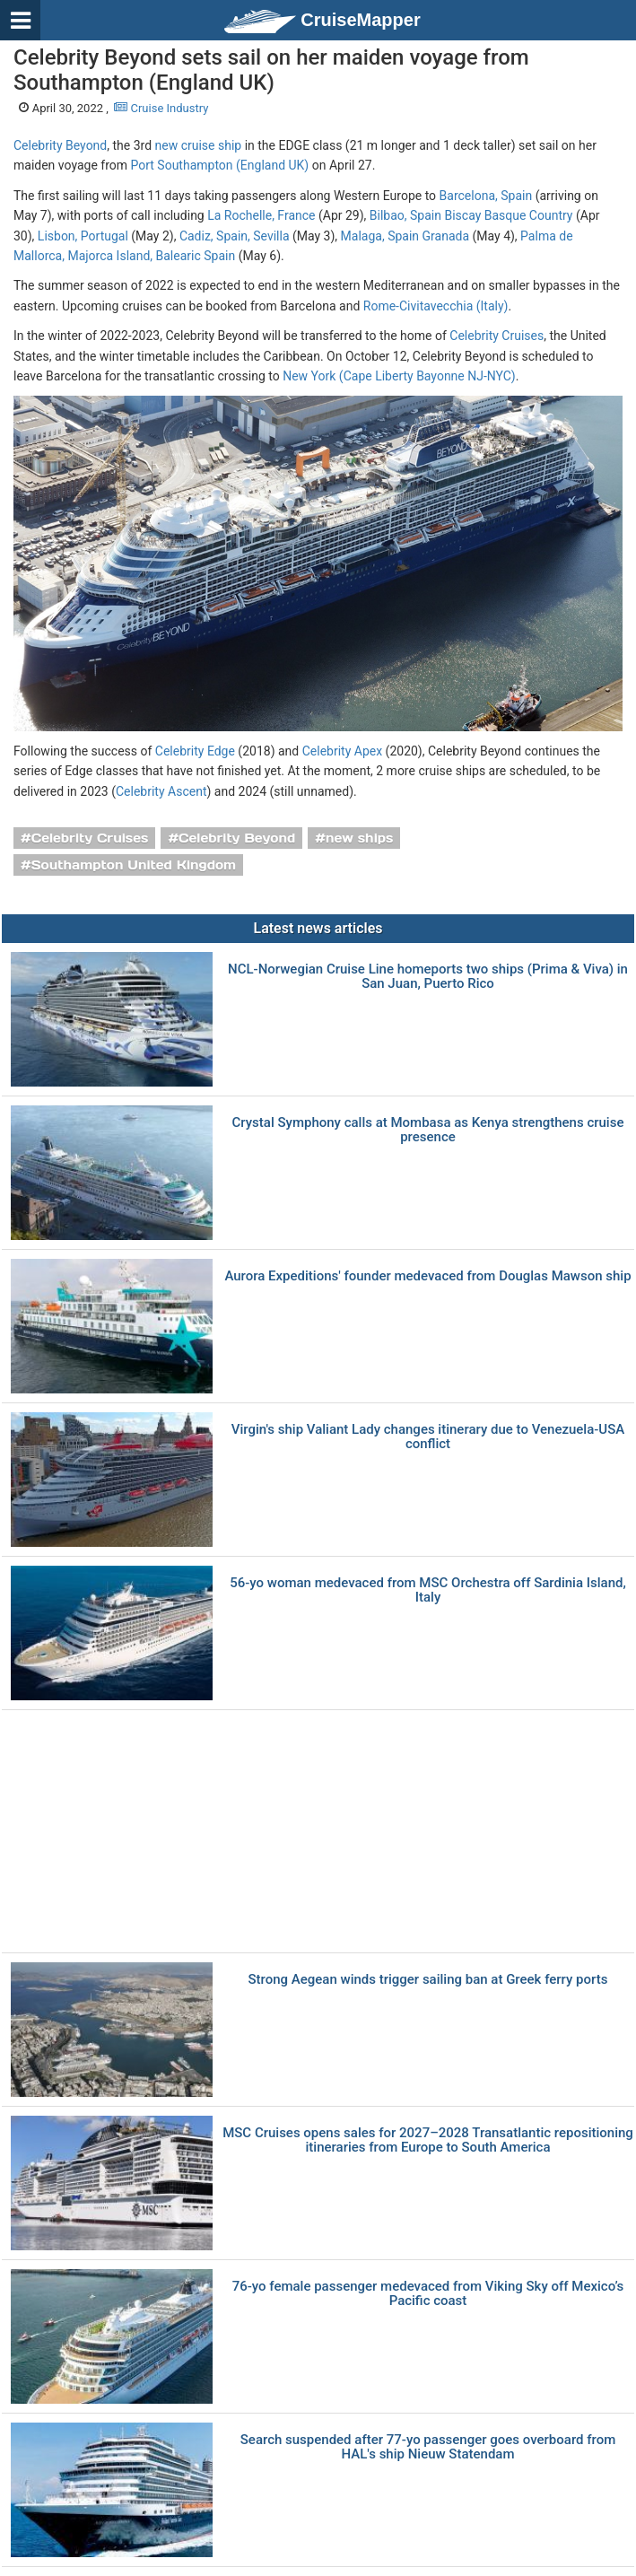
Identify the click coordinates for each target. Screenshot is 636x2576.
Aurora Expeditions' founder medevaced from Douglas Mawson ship (427, 1276)
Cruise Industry (161, 108)
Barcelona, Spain (486, 195)
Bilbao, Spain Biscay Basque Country (471, 215)
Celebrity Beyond (60, 145)
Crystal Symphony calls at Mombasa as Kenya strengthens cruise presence (428, 1130)
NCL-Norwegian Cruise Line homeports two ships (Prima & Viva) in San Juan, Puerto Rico (428, 976)
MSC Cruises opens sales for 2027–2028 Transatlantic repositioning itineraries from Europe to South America (427, 2140)
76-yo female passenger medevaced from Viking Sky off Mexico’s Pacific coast (428, 2294)
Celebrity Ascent (161, 791)
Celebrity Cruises (496, 335)
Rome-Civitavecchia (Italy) (436, 306)
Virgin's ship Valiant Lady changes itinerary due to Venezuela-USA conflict (427, 1437)
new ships (359, 838)
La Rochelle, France (261, 215)
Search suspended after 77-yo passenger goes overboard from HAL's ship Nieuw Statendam (427, 2447)
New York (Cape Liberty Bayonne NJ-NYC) (399, 376)
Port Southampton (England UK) (219, 165)
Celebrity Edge (195, 751)
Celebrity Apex (342, 751)
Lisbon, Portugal (83, 236)
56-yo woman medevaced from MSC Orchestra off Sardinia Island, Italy (428, 1590)
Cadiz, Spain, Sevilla (234, 236)
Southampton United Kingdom (133, 865)
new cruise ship (198, 145)
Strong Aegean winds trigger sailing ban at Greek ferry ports (428, 1979)
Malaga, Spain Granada (405, 236)
